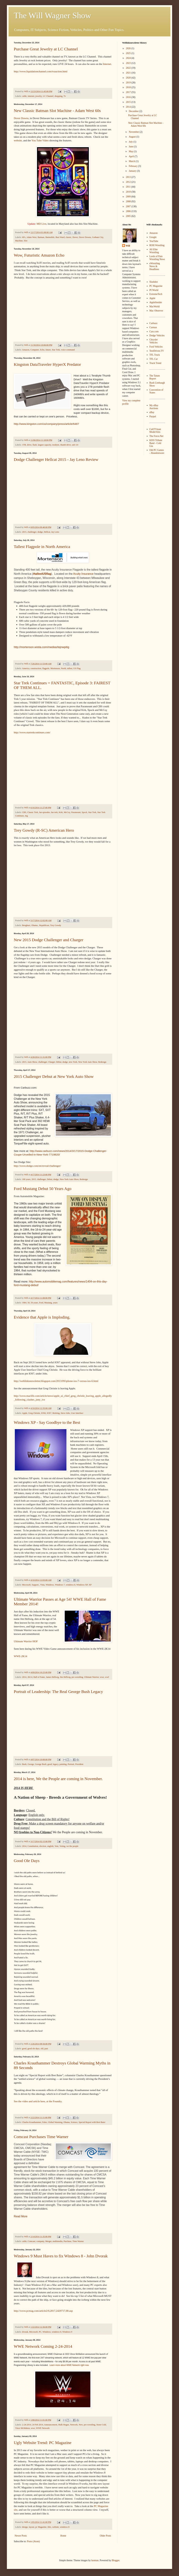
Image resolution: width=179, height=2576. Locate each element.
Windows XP (82, 1585)
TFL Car (153, 359)
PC (40, 2332)
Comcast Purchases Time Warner (41, 2136)
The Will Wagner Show (52, 15)
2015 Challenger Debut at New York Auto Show (54, 1076)
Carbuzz (153, 323)
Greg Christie (34, 1413)
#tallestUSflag (42, 573)
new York (73, 1062)
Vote (57, 1846)
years (55, 1302)
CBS (24, 812)
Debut (58, 1062)
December (134, 111)
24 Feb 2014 (37, 2424)
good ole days (34, 2048)
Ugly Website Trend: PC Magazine (42, 2442)
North (63, 668)
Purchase (67, 2241)
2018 (128, 87)
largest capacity (44, 445)
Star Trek (56, 350)
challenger (32, 532)
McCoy (67, 812)
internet (31, 96)
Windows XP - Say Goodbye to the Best (47, 1422)
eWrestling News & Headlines (154, 266)
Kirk (61, 812)
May (131, 151)
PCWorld (153, 290)
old (42, 2048)
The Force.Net (156, 436)
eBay (151, 412)
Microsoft (26, 1585)
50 (29, 1302)
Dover (75, 237)
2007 (128, 206)
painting (63, 1764)
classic (68, 237)
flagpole (45, 668)
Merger (48, 2241)
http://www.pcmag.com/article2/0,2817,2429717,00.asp (43, 2310)
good (50, 1764)
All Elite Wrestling (154, 251)
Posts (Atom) (33, 2541)
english (50, 1846)
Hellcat (47, 532)
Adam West (32, 237)
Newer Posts (21, 2535)
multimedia (57, 2241)
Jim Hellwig (65, 1677)
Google (152, 237)
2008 (128, 201)
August (132, 136)
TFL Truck (154, 355)
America (25, 668)
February (133, 166)
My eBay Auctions (153, 407)
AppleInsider (155, 302)
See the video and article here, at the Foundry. (38, 2101)
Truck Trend (155, 363)
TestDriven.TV (156, 351)
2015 (24, 532)
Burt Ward (60, 237)
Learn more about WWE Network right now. (69, 2365)
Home (63, 2535)
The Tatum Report (154, 377)
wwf (107, 1677)
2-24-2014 (26, 2424)
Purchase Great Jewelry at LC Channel (46, 49)
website (18, 140)
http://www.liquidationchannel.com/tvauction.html (40, 71)
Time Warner (78, 2241)
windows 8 (70, 1585)
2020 (128, 77)
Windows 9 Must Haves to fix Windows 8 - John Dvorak (61, 2256)
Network (74, 2424)
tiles (49, 2527)
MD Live (41, 223)
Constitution (33, 1846)
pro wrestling (77, 1677)
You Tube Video (40, 140)
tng (26, 816)
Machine (19, 240)
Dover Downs (21, 118)
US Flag (77, 668)
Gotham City (97, 237)
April (131, 156)
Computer (34, 350)
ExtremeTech (155, 294)
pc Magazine (40, 2527)
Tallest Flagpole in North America (42, 546)
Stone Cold (101, 2424)
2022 (128, 68)
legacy (55, 1764)
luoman (94, 2560)
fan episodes (44, 812)
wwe (102, 1677)
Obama (67, 2122)
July (131, 141)
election (42, 1846)
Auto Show (32, 1062)
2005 (128, 216)
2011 (128, 186)
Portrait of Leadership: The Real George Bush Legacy (58, 1691)
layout (31, 2527)
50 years (34, 1302)
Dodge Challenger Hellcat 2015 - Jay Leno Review (56, 459)
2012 (128, 182)
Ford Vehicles (156, 346)
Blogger (115, 2560)
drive (29, 445)
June (131, 146)
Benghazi (26, 925)
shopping (58, 96)
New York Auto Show (87, 1062)
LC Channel (48, 96)
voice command (68, 350)
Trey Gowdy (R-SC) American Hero (44, 830)
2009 (128, 196)
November (134, 132)
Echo (42, 350)
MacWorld (154, 306)
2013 (128, 177)
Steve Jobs (65, 1413)
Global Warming (55, 2122)
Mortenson (55, 668)
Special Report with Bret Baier (92, 2122)
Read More (20, 2216)
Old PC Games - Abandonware (156, 451)
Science (74, 2122)
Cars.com (154, 331)
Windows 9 (67, 2332)
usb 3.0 (75, 445)
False (44, 2122)
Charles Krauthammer (31, 2122)
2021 (128, 72)
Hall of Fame (39, 1677)
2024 (128, 58)
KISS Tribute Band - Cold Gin (155, 443)
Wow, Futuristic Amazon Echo (39, 255)
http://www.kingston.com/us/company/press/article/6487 (46, 423)
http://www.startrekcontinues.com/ (32, 732)
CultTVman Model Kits (155, 430)
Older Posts (105, 2535)
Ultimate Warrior (91, 1677)
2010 (128, 191)
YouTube (153, 241)
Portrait (71, 1764)
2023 (128, 63)
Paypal (152, 416)
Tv (65, 96)
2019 (128, 82)
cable (24, 96)
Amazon (25, 350)
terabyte (55, 445)
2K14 (30, 1677)
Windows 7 (60, 1585)
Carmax (153, 327)
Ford (41, 1302)
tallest (69, 668)
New (81, 2424)
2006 (128, 211)
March (132, 161)
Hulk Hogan (63, 2424)
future (48, 350)
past (46, 2048)
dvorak (25, 2332)
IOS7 (49, 1413)
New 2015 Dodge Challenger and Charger (48, 940)
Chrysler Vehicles (153, 341)
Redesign (102, 1062)
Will (128, 245)
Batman (41, 237)
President (79, 1764)
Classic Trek (32, 812)
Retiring (56, 1413)
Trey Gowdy (55, 925)
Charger (51, 1062)
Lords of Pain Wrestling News (157, 258)
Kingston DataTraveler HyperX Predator (47, 364)
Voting (62, 1846)
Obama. (34, 925)
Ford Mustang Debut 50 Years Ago (42, 1188)
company (40, 2241)
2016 (128, 97)
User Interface (77, 1413)
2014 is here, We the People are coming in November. (58, 1778)
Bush (24, 1764)
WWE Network (43, 2428)
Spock (84, 812)
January (133, 171)
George (31, 1764)
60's (23, 237)
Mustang (48, 1302)
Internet (107, 63)
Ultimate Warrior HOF (26, 1641)
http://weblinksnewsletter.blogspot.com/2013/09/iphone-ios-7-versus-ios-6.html (56, 1380)
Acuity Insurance (83, 573)
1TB (24, 445)
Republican (44, 925)
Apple (24, 1413)
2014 (24, 1677)
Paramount (76, 812)
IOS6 (43, 1413)
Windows (50, 1585)
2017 (128, 92)
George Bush (40, 1764)
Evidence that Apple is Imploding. (42, 1317)
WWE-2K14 (20, 1656)
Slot (25, 240)
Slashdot (153, 282)
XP (90, 1585)
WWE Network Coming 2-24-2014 (43, 2346)
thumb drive (65, 445)
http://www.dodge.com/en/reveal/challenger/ (37, 1165)
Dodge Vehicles (157, 335)
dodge (40, 532)
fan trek (54, 812)
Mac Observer (156, 310)
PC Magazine (155, 286)
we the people (72, 1846)
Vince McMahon (22, 2428)
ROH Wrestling (156, 245)
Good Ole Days (26, 1860)
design (25, 2527)
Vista (42, 1585)
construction (35, 668)
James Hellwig (52, 1677)
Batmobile (49, 237)
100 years (26, 1179)
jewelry (38, 96)
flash (35, 445)
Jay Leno (55, 532)
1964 (24, 1302)
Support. (35, 1585)
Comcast (31, 2241)
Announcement (50, 2424)
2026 (128, 48)
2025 (128, 53)
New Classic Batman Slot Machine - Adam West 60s (57, 110)
